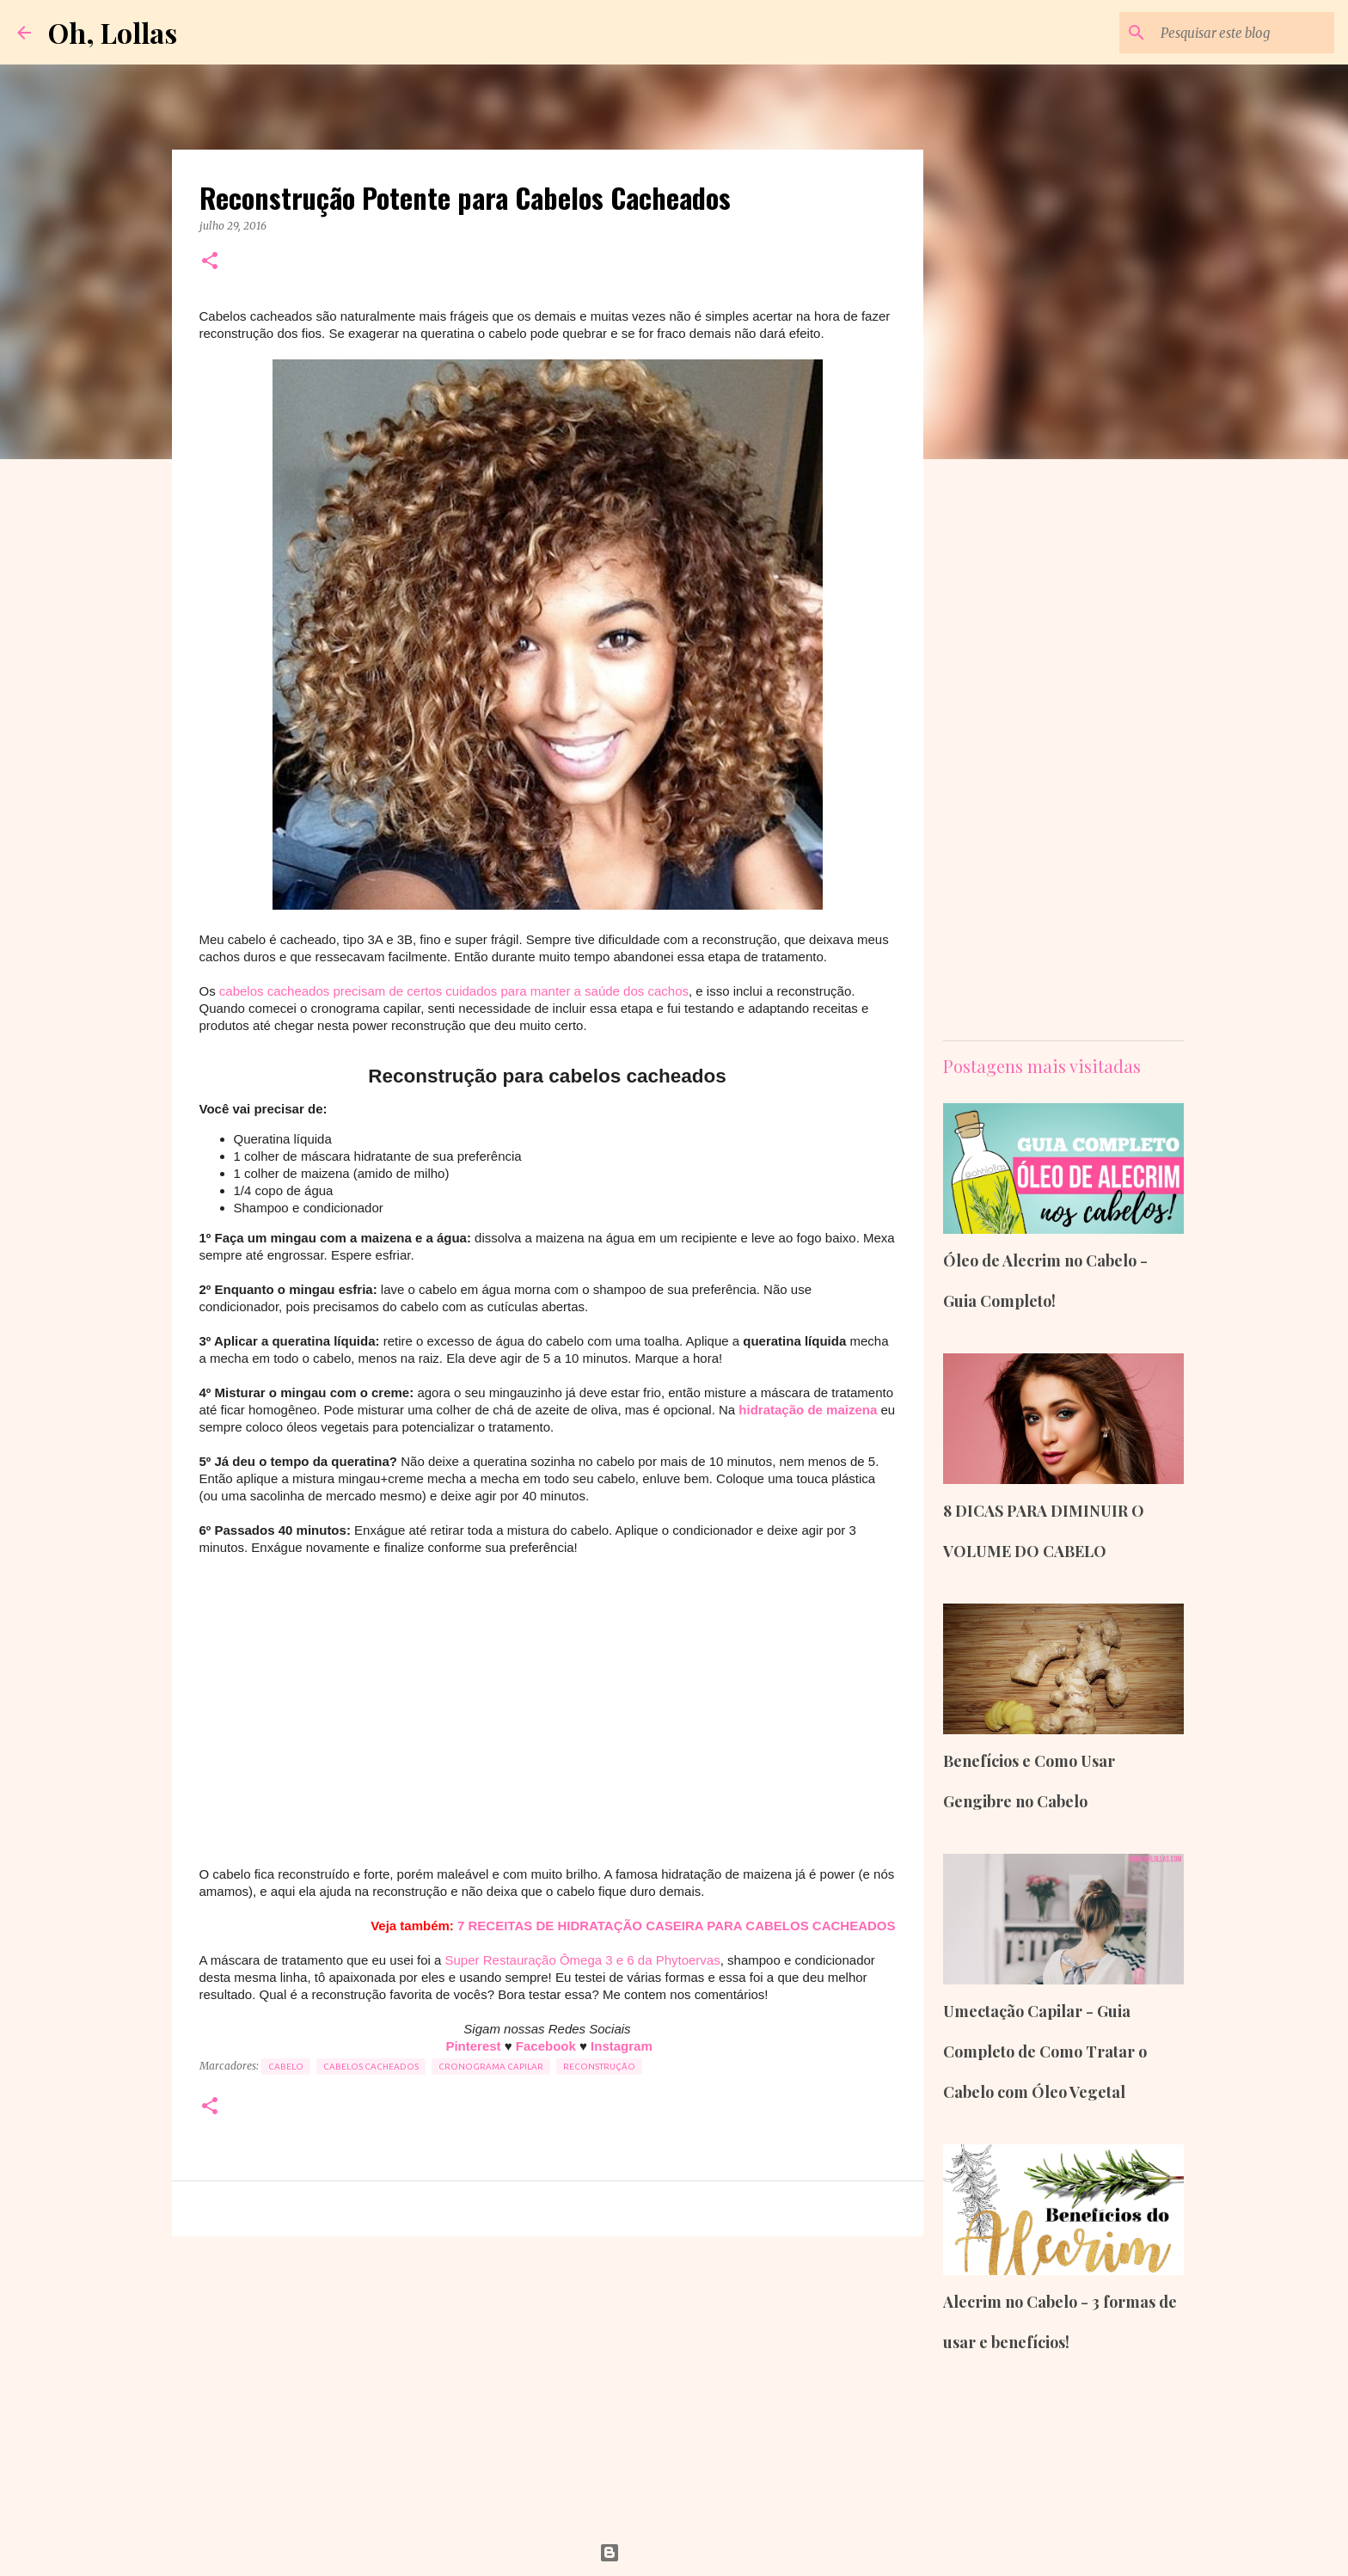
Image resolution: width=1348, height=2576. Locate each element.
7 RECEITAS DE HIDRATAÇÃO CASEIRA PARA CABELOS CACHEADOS (676, 1925)
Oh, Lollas (112, 32)
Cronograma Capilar (490, 2066)
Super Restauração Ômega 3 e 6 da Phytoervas (582, 1960)
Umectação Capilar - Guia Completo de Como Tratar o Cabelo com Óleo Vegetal (1045, 2051)
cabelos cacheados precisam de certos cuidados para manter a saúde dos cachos (454, 991)
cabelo (285, 2066)
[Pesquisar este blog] (1244, 32)
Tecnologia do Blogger (674, 2553)
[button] (209, 261)
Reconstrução (599, 2066)
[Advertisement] (547, 1711)
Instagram (622, 2046)
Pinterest (474, 2046)
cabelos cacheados (371, 2066)
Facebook (547, 2046)
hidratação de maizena (807, 1409)
